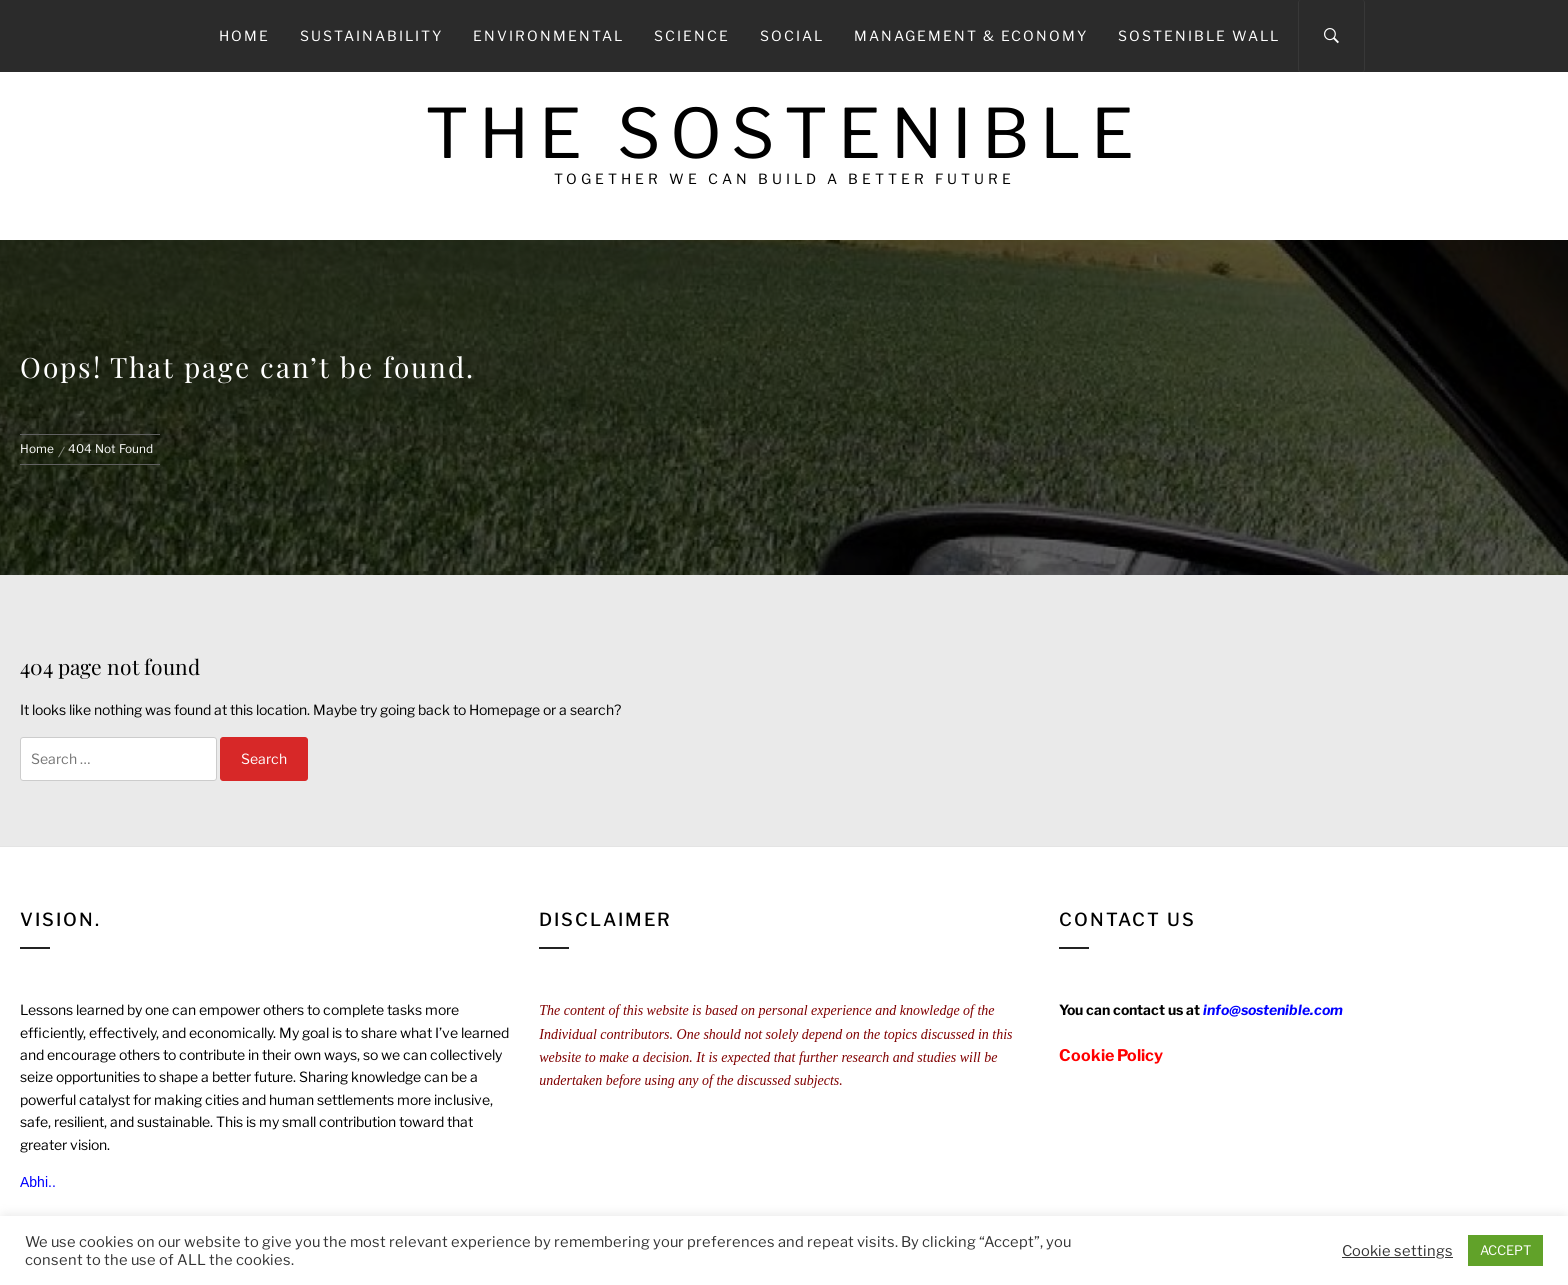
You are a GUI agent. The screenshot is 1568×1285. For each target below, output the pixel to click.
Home (244, 35)
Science (692, 35)
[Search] (1331, 36)
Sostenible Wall (1199, 35)
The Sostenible (784, 133)
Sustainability (371, 35)
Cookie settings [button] (1397, 1251)
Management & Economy (971, 35)
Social (792, 35)
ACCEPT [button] (1505, 1250)
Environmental (548, 35)
